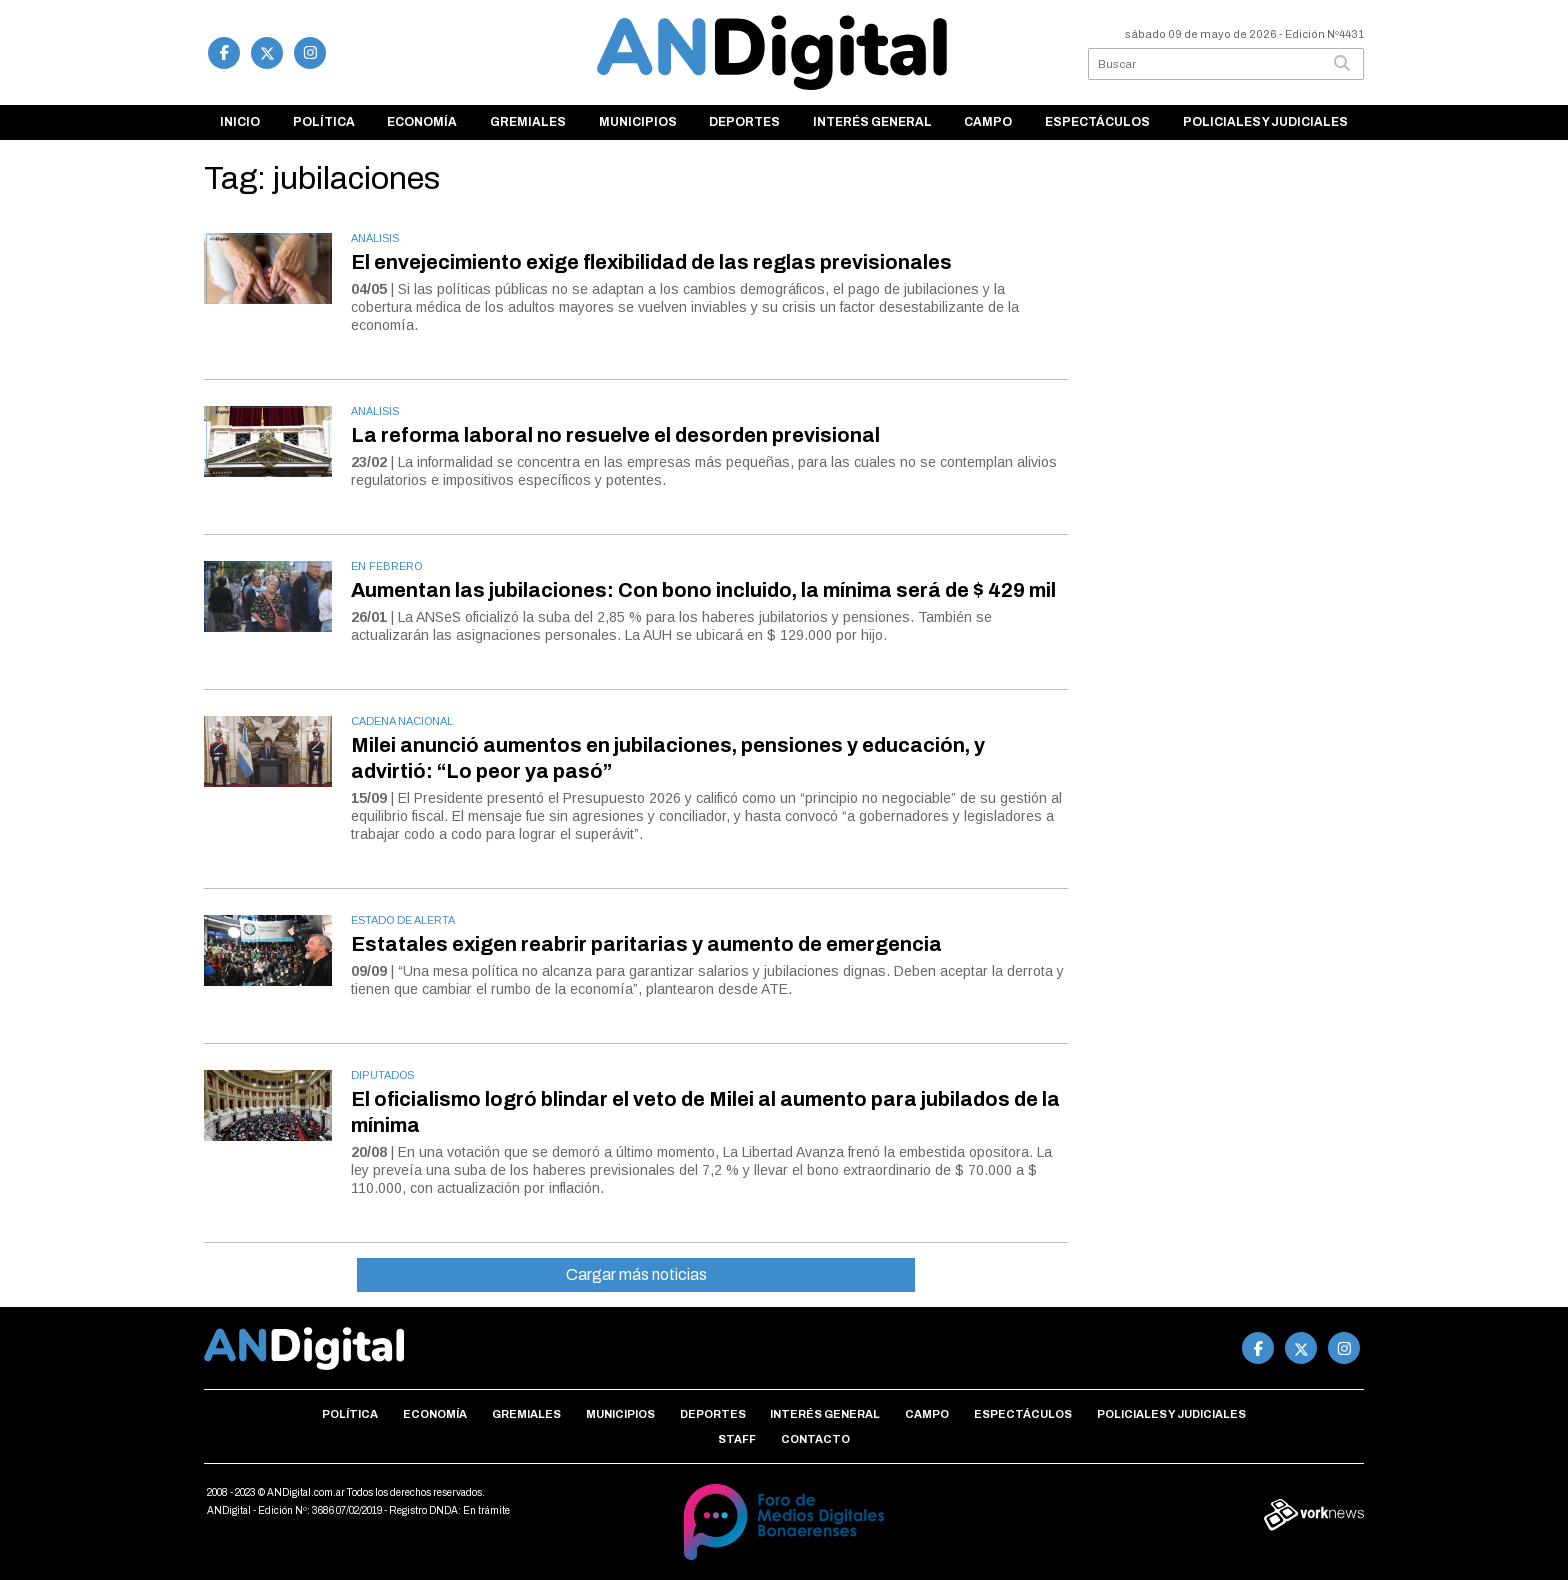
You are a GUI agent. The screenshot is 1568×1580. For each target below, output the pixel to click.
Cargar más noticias (636, 1274)
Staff (737, 1439)
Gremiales (528, 122)
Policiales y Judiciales (1265, 122)
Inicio (240, 122)
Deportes (744, 122)
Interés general (872, 122)
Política (324, 122)
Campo (988, 122)
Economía (422, 122)
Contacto (815, 1439)
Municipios (638, 122)
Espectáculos (1097, 122)
